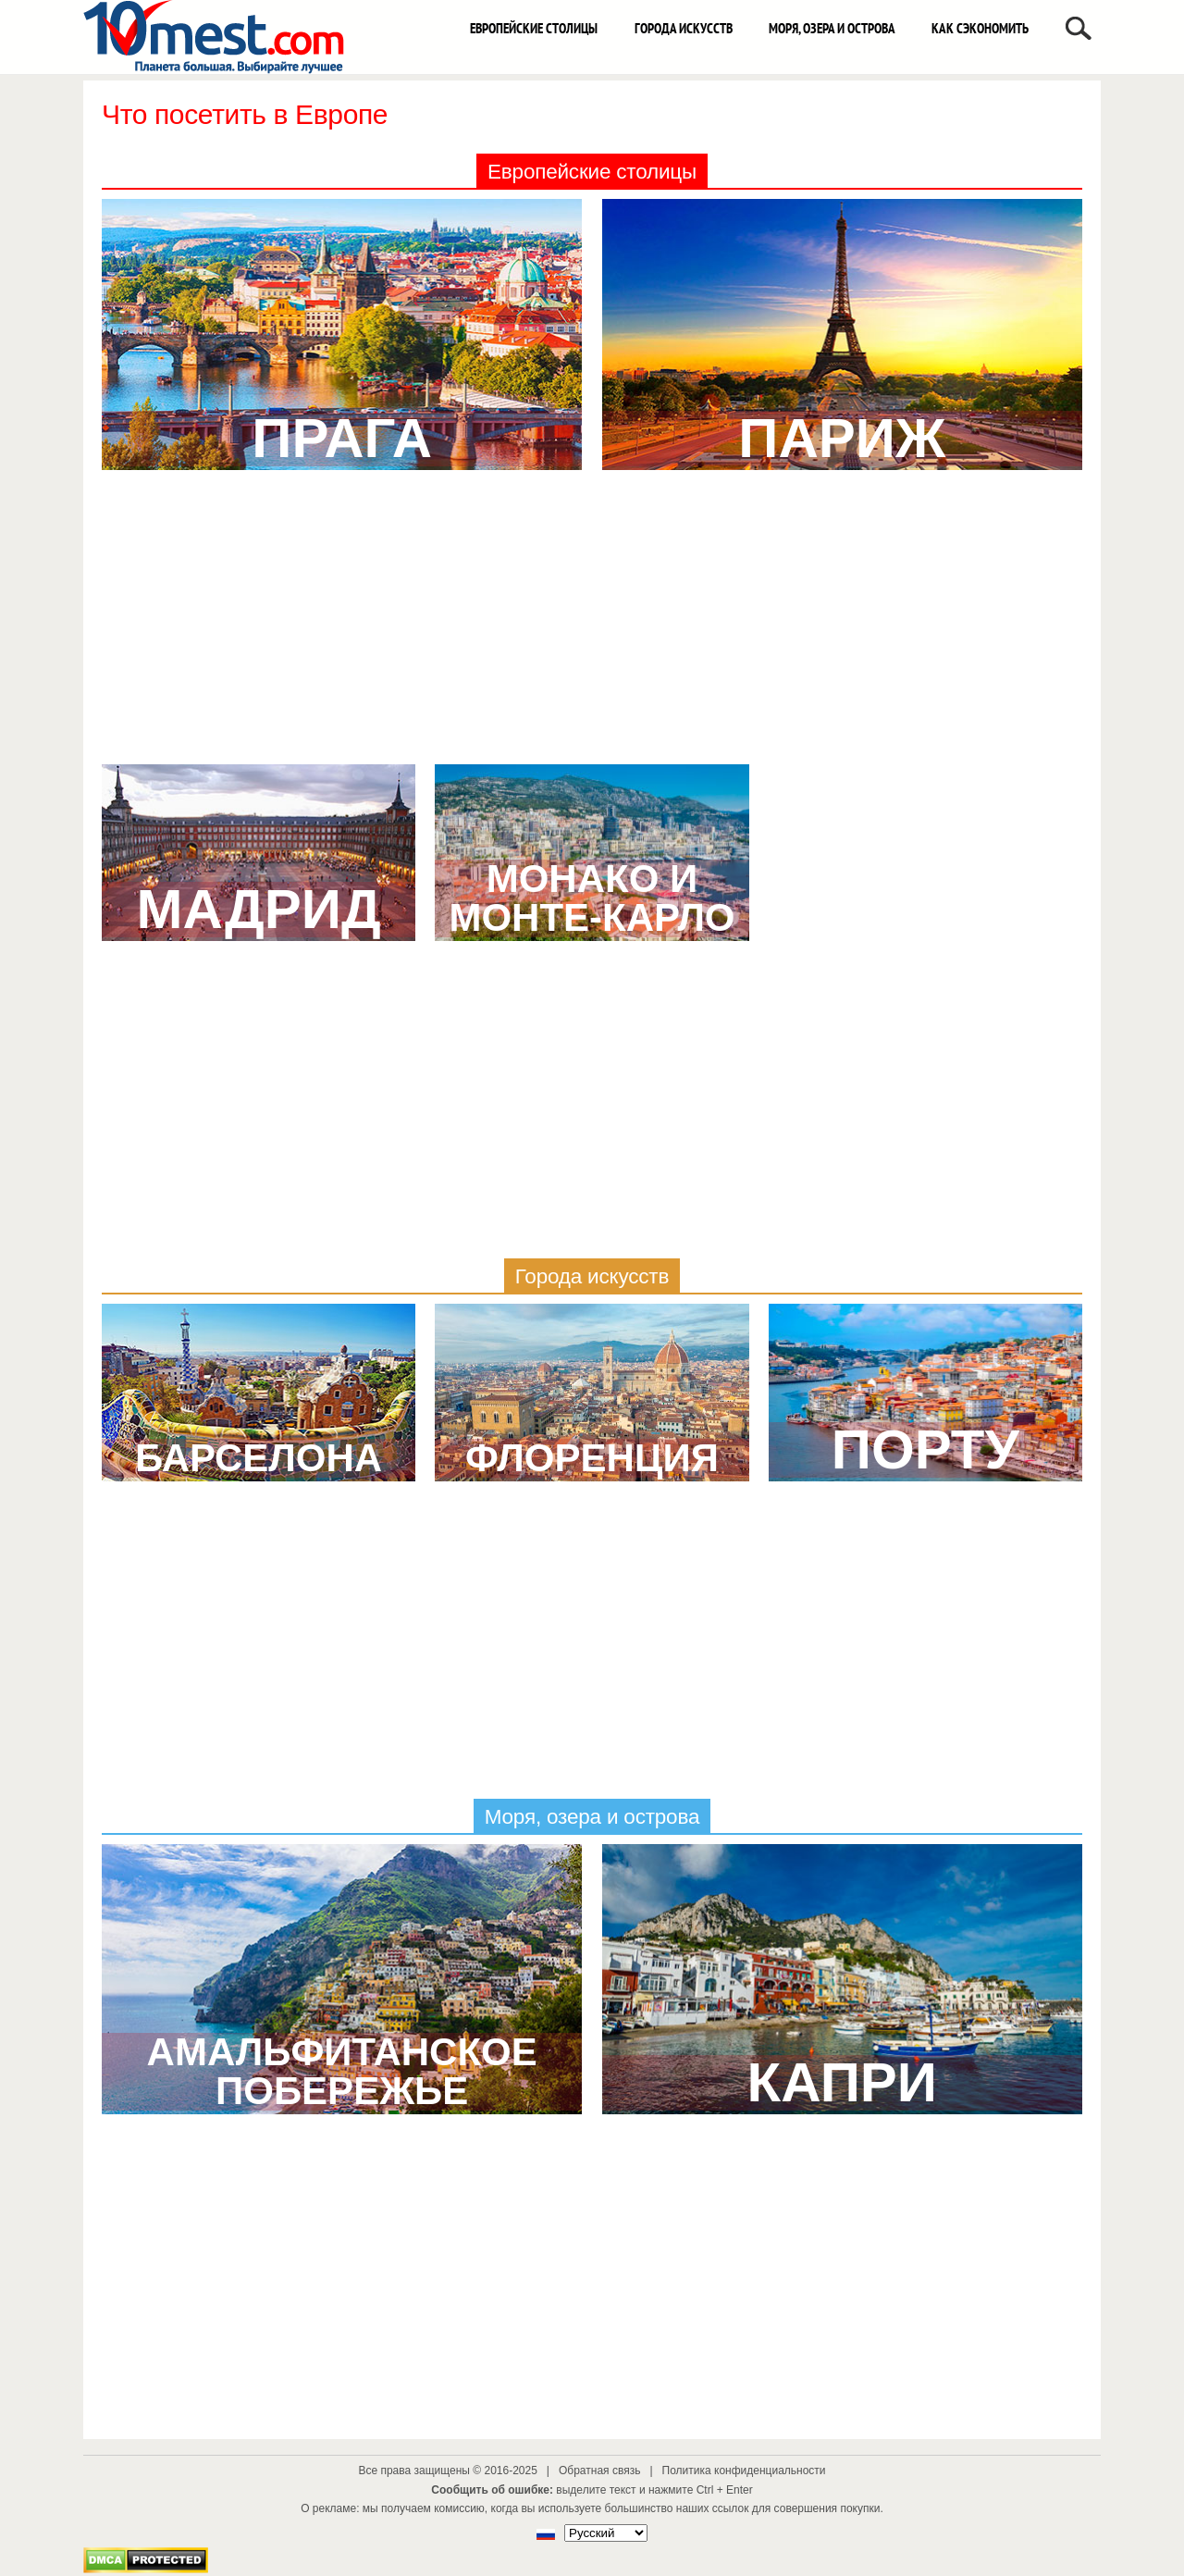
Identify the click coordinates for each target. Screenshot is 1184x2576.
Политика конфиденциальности (744, 2470)
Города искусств (684, 28)
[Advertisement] (592, 625)
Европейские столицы (534, 28)
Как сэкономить (980, 28)
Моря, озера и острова (832, 28)
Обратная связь (599, 2470)
